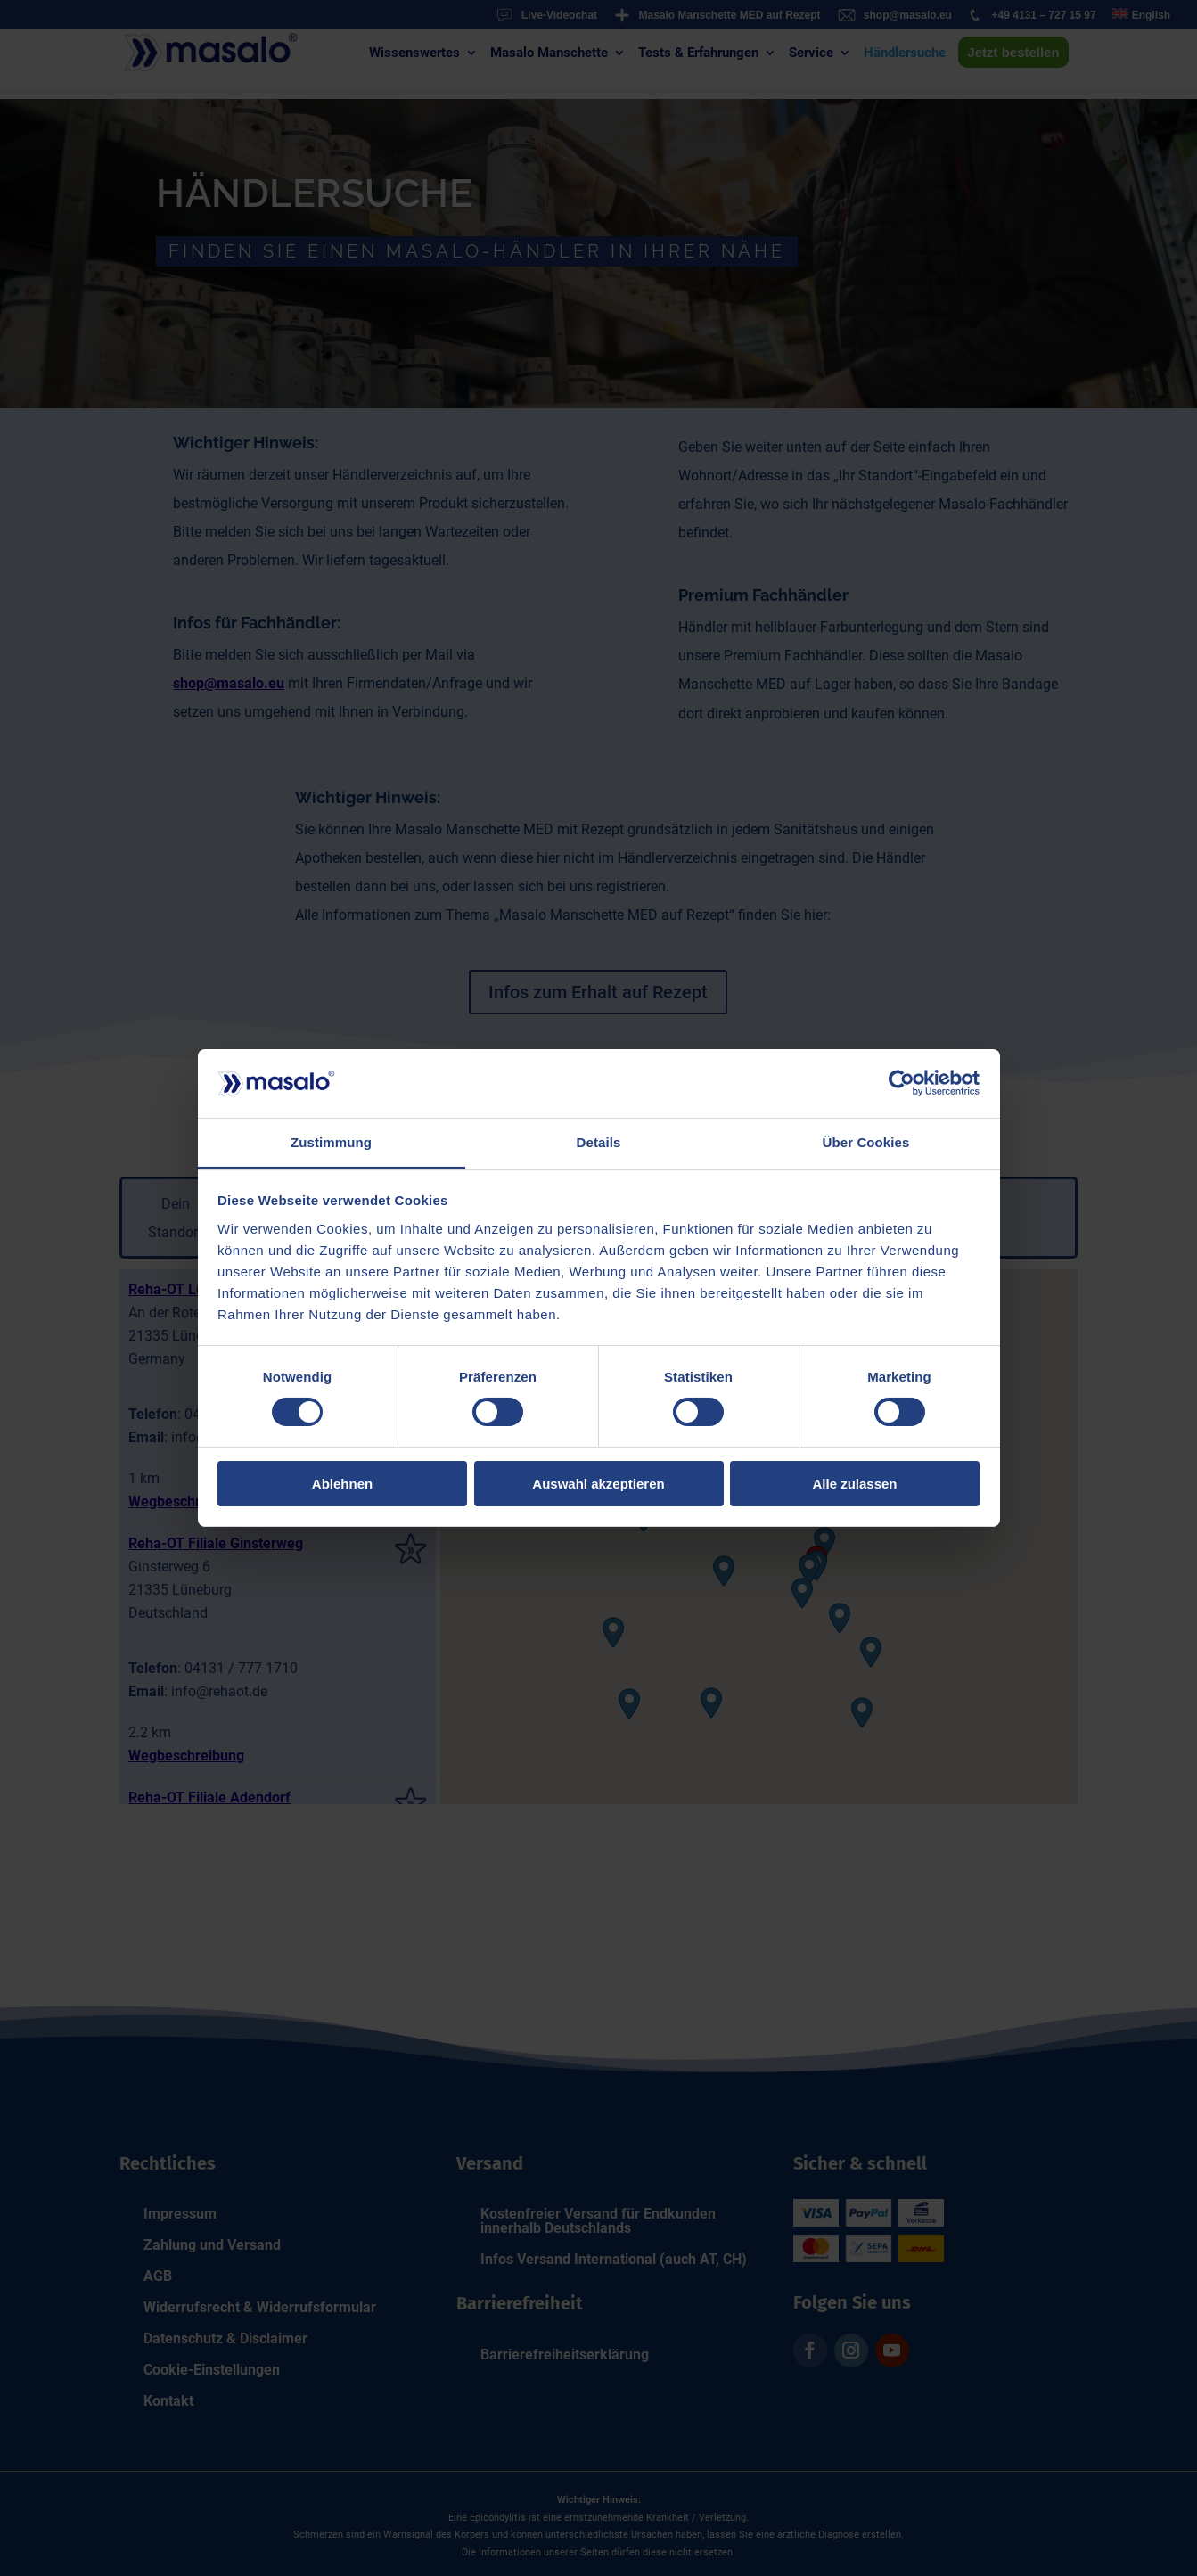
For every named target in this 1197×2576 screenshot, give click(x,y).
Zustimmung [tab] (331, 1142)
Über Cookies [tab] (866, 1142)
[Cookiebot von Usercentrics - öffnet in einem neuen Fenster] (902, 1083)
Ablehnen (342, 1483)
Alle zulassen (854, 1483)
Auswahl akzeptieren (598, 1483)
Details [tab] (599, 1142)
